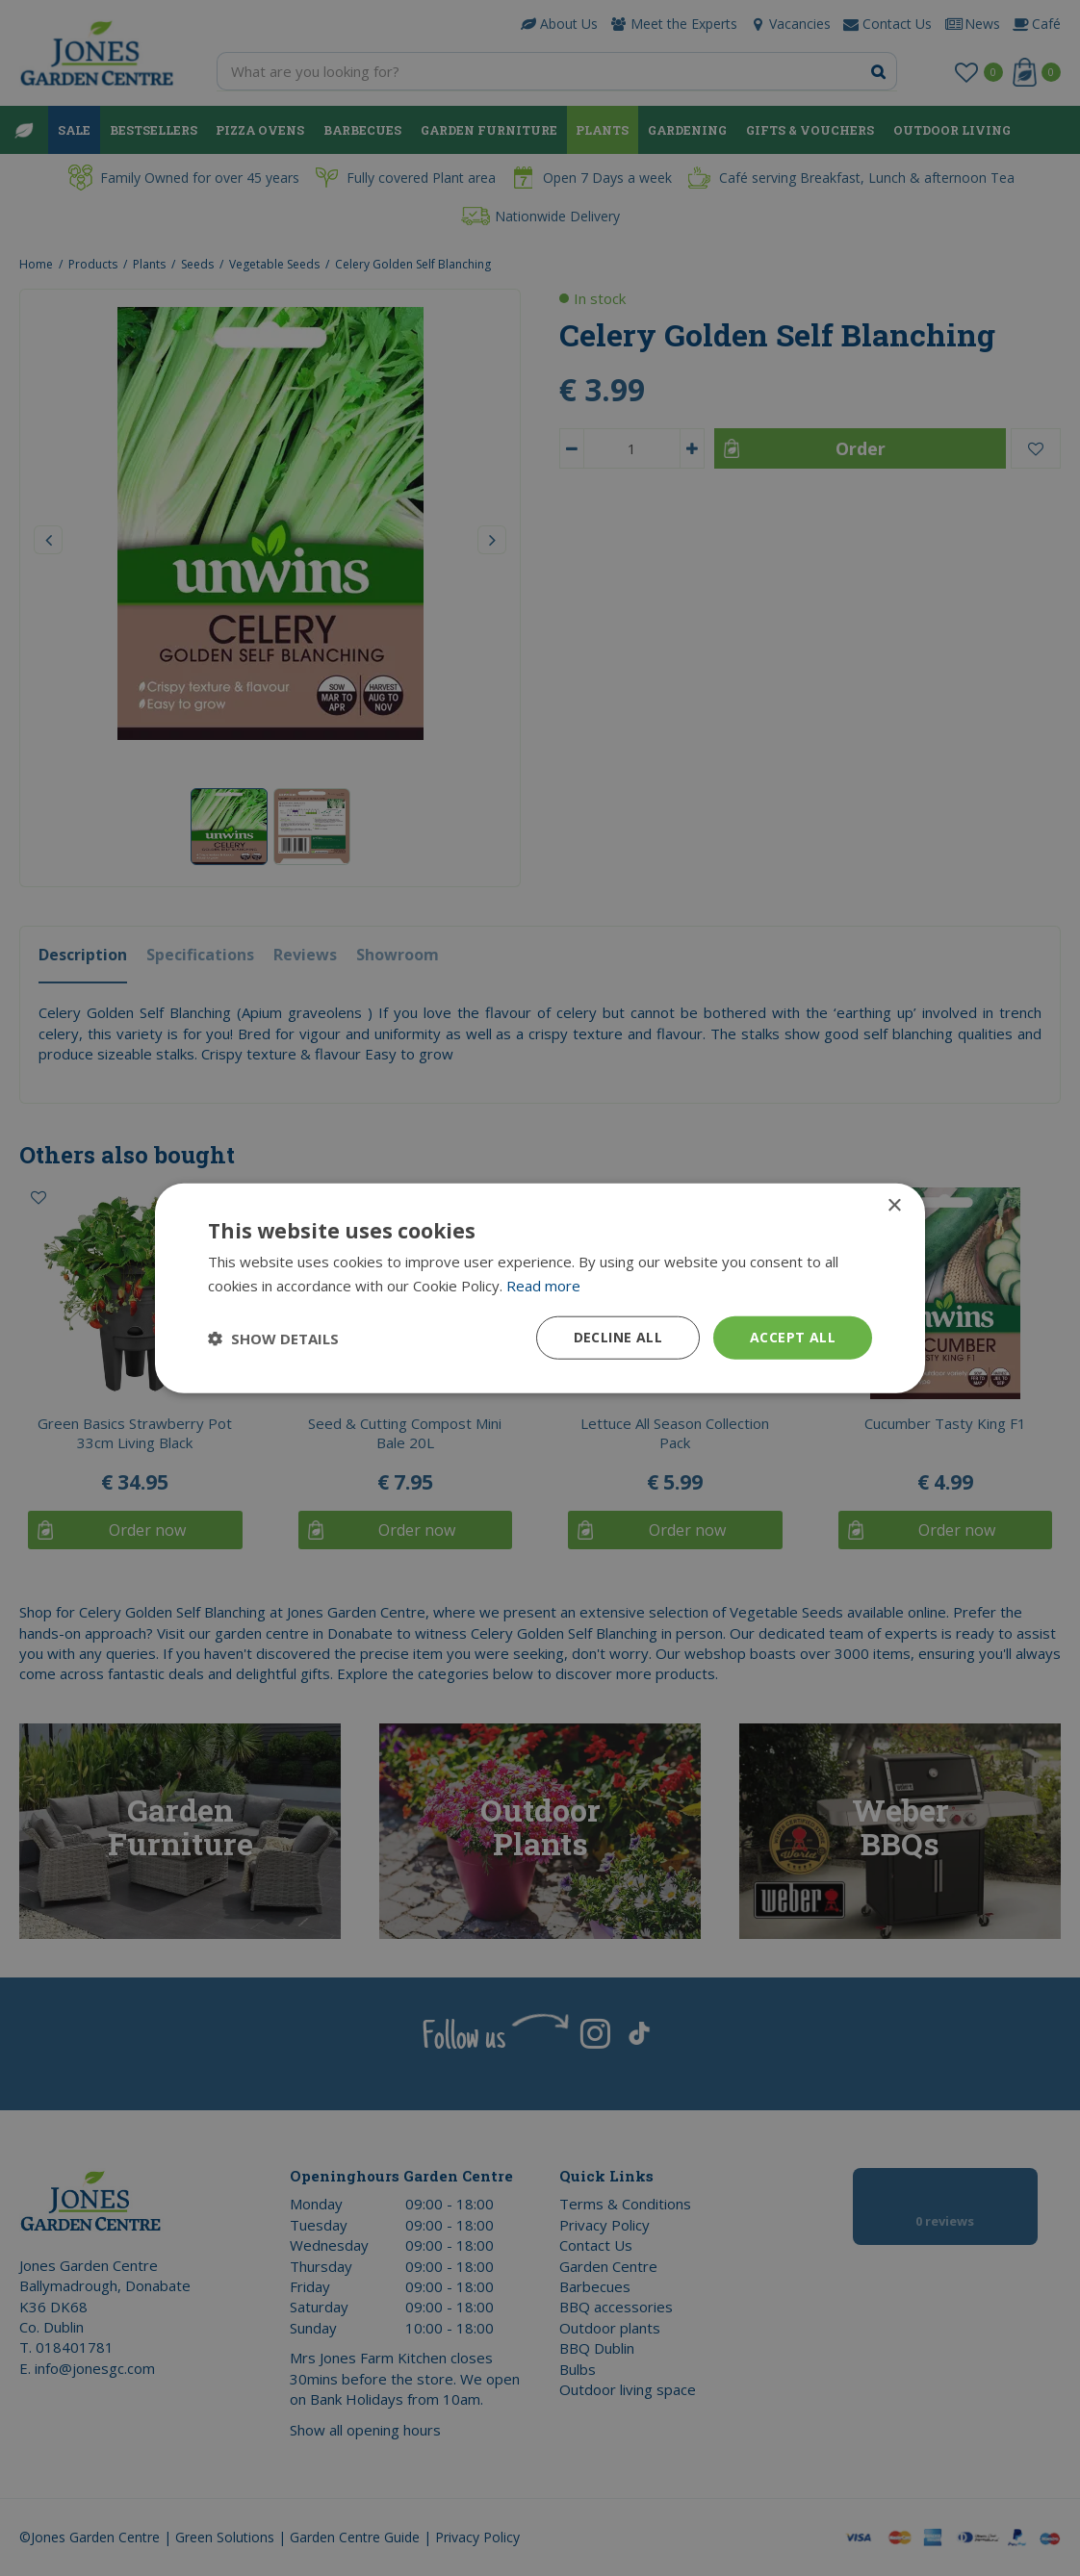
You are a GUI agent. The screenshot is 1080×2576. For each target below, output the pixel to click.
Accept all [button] (793, 1337)
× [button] (894, 1205)
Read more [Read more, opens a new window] (543, 1284)
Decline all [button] (618, 1337)
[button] (273, 1337)
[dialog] (540, 1288)
